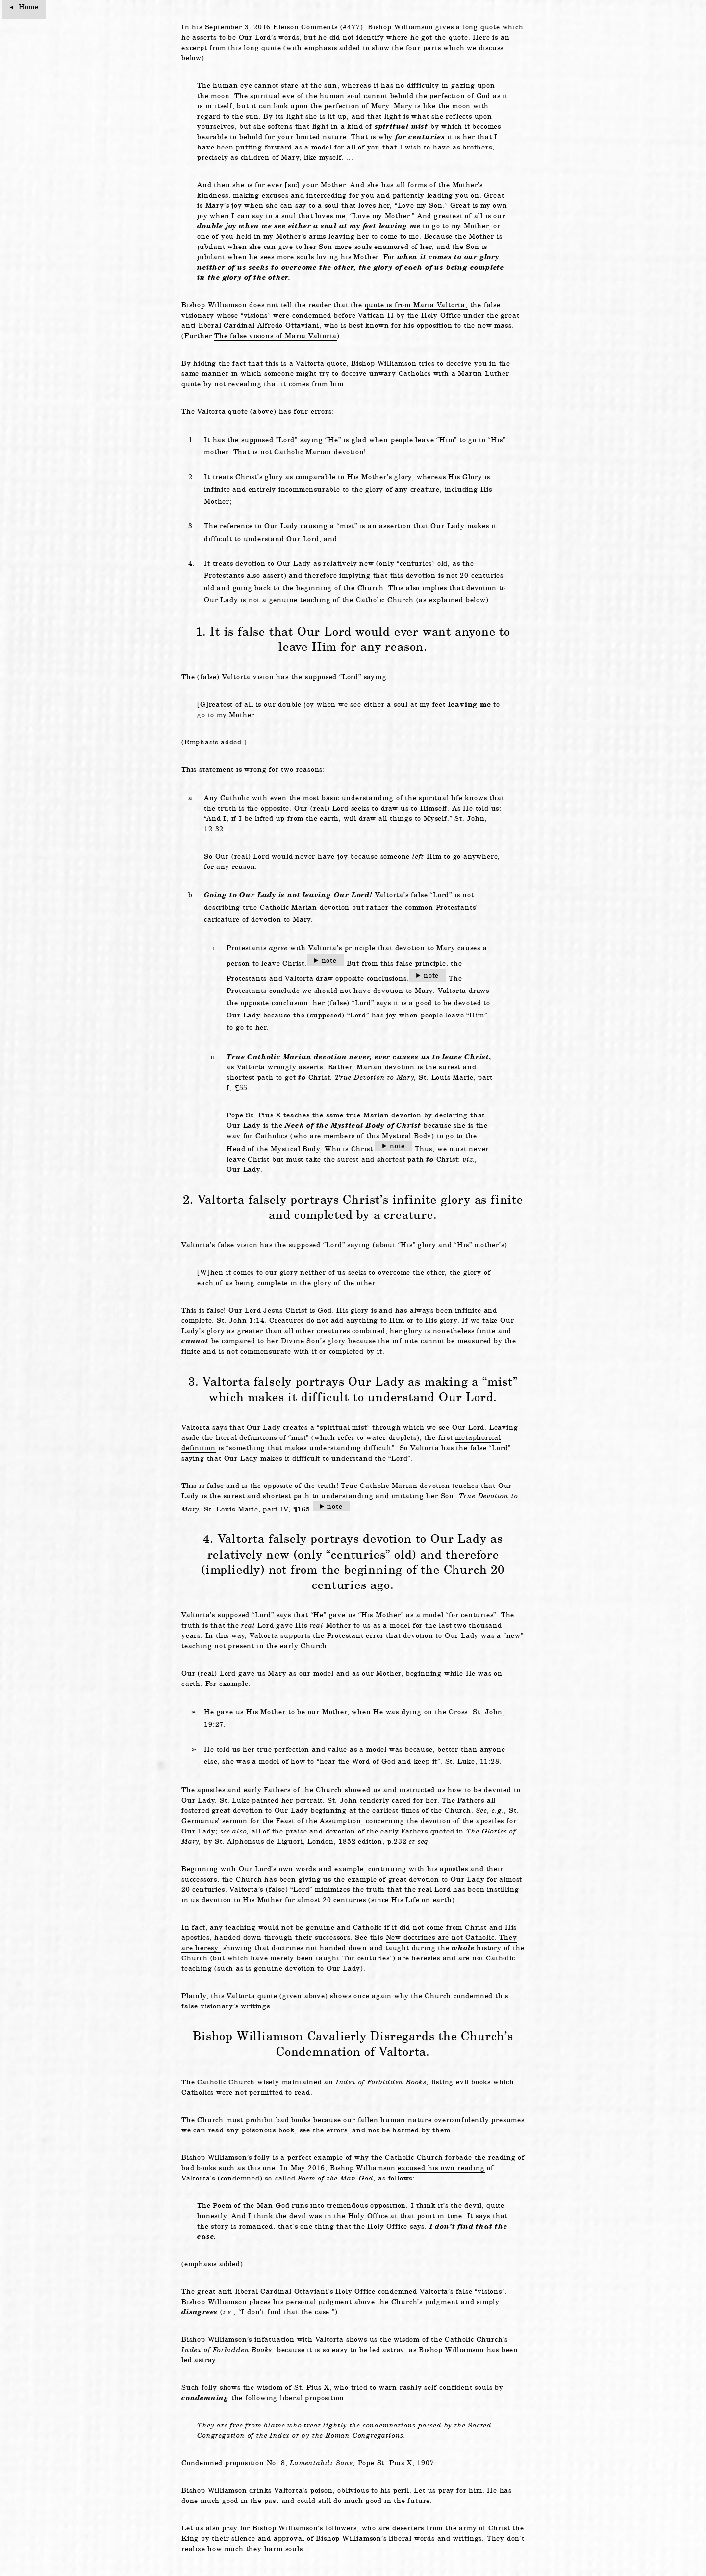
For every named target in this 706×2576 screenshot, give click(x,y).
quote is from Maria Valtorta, (416, 304)
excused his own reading (441, 2167)
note (329, 960)
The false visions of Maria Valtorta (275, 335)
